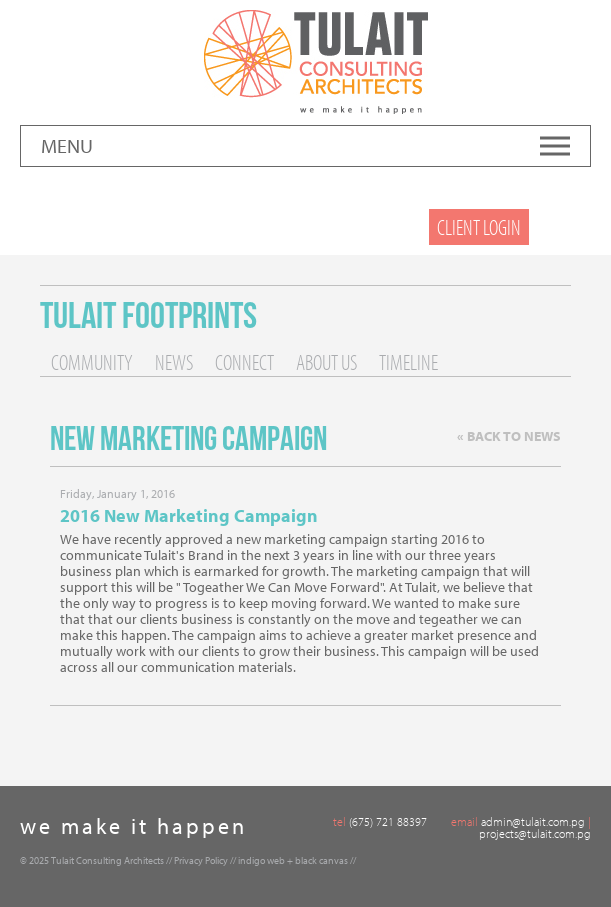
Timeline (408, 362)
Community (92, 362)
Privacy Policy (201, 860)
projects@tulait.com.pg (535, 833)
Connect (244, 362)
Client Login (479, 227)
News (174, 362)
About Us (326, 362)
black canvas (321, 860)
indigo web (261, 860)
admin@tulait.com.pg (533, 821)
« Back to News (509, 436)
